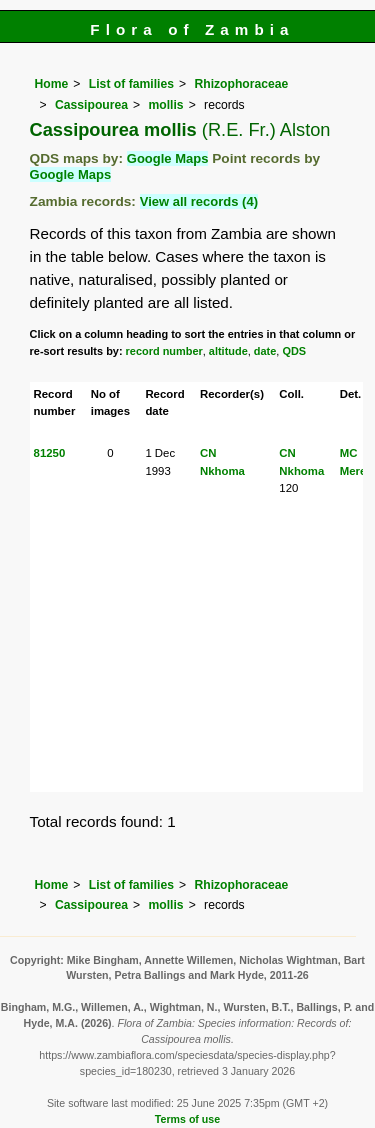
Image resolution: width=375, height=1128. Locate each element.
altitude (228, 351)
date (265, 351)
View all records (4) (199, 201)
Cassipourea (91, 105)
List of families (131, 84)
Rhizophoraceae (241, 84)
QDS (294, 351)
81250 (50, 453)
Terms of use (187, 1119)
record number (164, 351)
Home (52, 84)
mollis (165, 105)
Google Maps (168, 158)
